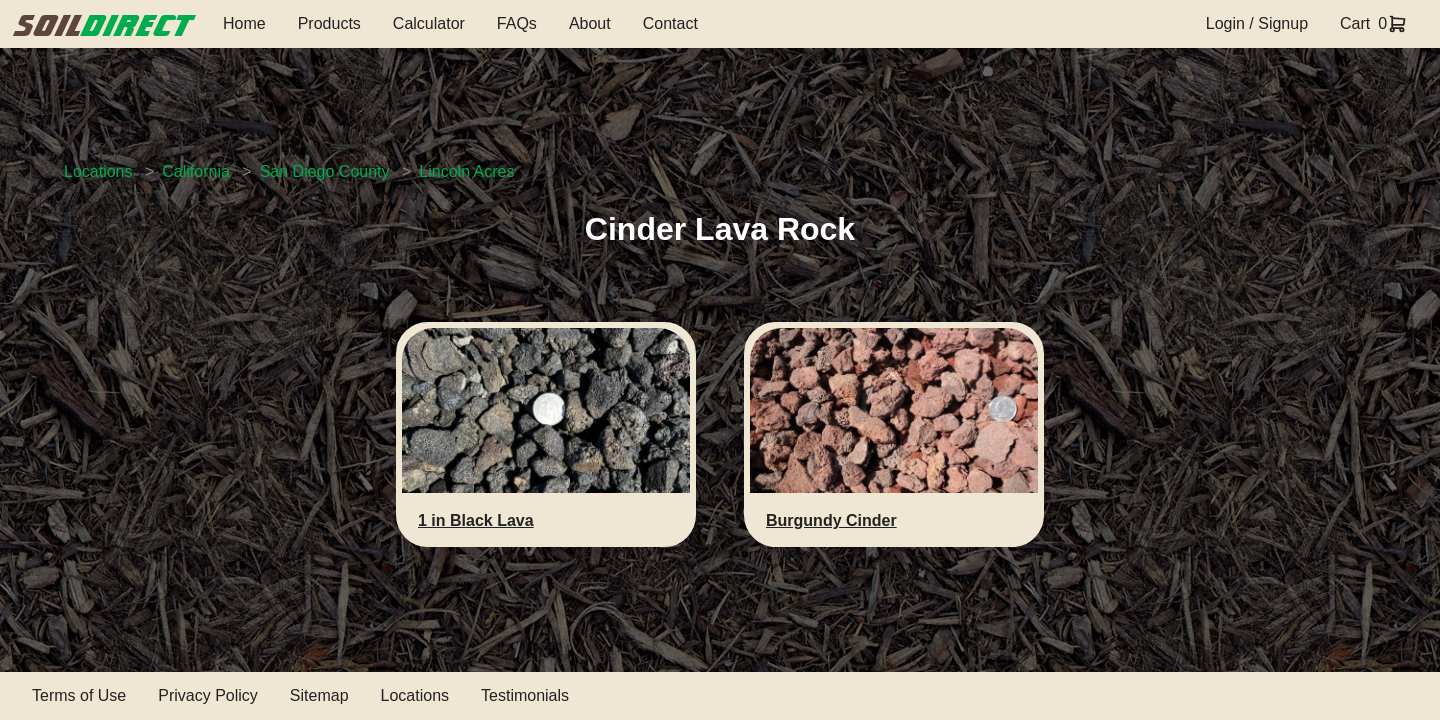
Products (329, 23)
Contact (670, 23)
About (590, 23)
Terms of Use (79, 695)
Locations (98, 171)
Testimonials (525, 695)
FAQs (517, 23)
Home (244, 23)
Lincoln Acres (466, 171)
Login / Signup (1257, 23)
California (196, 171)
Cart (1355, 23)
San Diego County (325, 171)
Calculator (429, 23)
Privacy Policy (208, 695)
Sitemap (319, 695)
